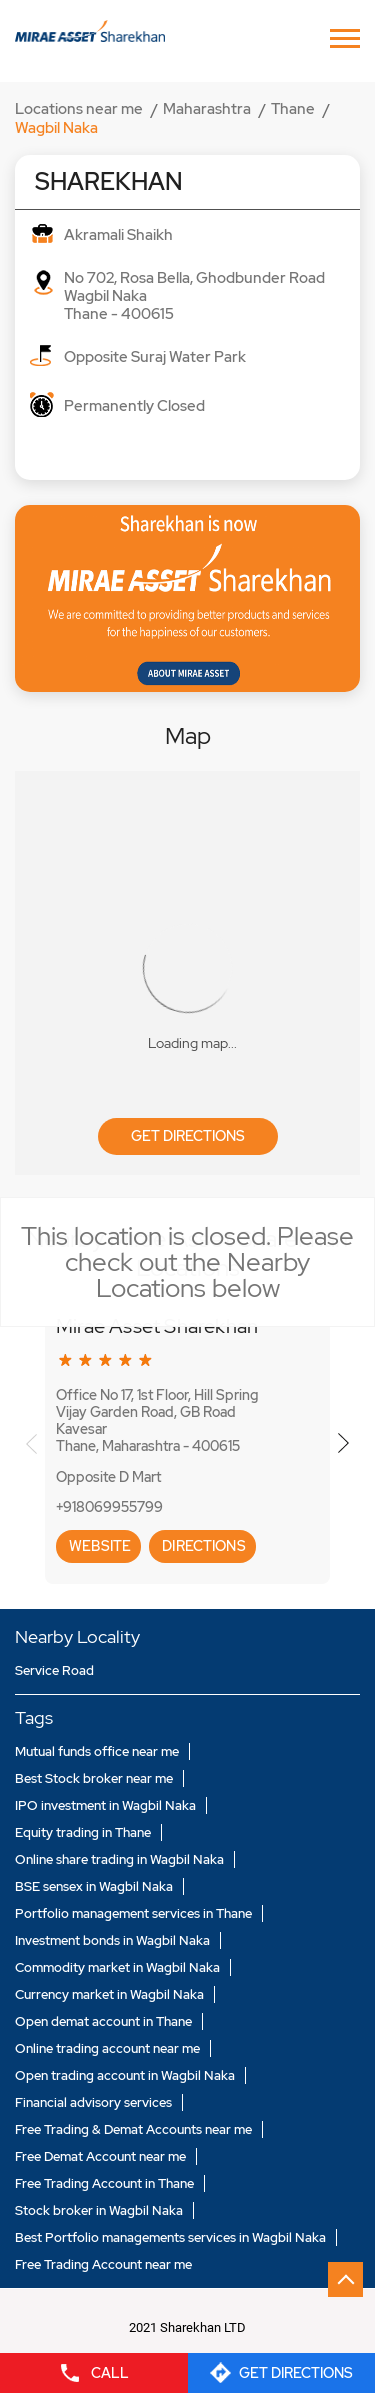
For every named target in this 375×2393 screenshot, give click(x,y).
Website (98, 1546)
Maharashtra (207, 109)
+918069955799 (109, 1507)
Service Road (54, 1670)
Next (343, 1443)
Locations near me (79, 109)
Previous (31, 1443)
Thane (293, 109)
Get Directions (188, 1136)
